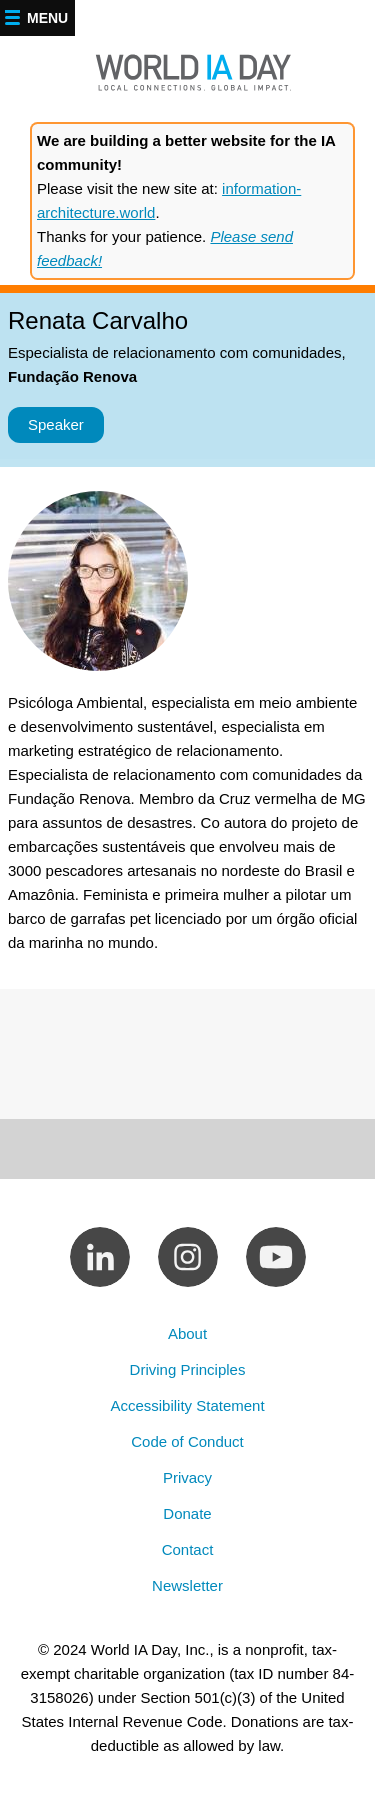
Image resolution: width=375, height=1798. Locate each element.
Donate (187, 1513)
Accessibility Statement (187, 1405)
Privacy (187, 1477)
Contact (188, 1549)
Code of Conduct (187, 1441)
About (187, 1333)
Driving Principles (188, 1369)
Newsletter (187, 1585)
